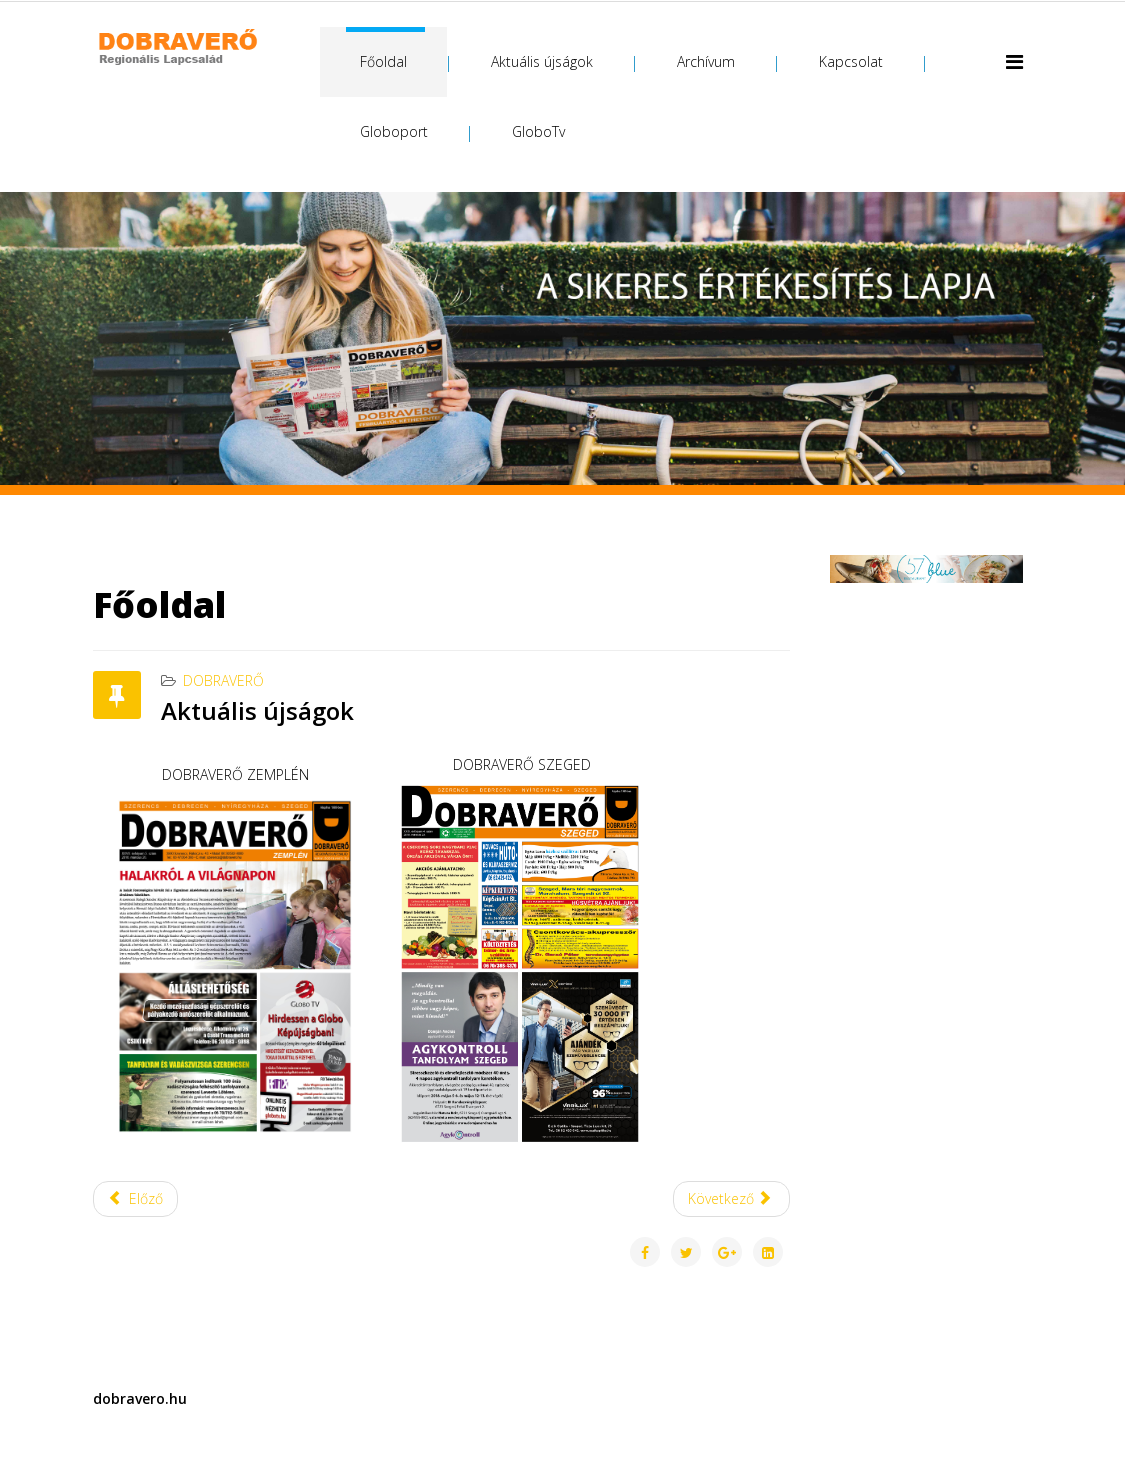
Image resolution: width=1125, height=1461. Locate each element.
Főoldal (383, 61)
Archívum (706, 61)
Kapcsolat (851, 61)
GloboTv (538, 131)
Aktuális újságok (542, 61)
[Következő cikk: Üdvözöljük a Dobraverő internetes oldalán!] (732, 1199)
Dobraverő (223, 680)
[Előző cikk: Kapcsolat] (136, 1199)
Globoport (394, 131)
